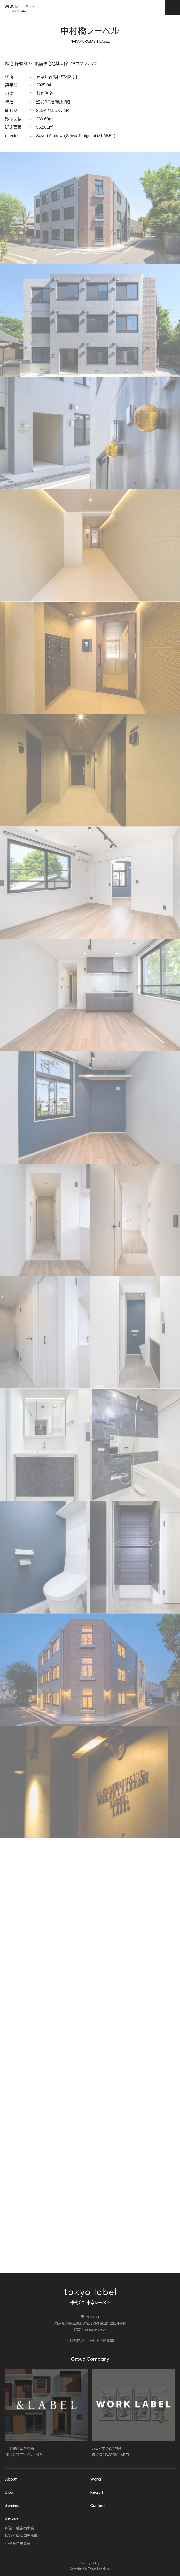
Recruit (96, 2492)
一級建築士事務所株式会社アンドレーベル (46, 2413)
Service (12, 2518)
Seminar (12, 2505)
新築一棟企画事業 (19, 2528)
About (11, 2479)
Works (96, 2479)
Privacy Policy (90, 2563)
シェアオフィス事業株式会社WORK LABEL (133, 2413)
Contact (97, 2505)
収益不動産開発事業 (21, 2536)
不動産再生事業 (17, 2543)
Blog (9, 2492)
